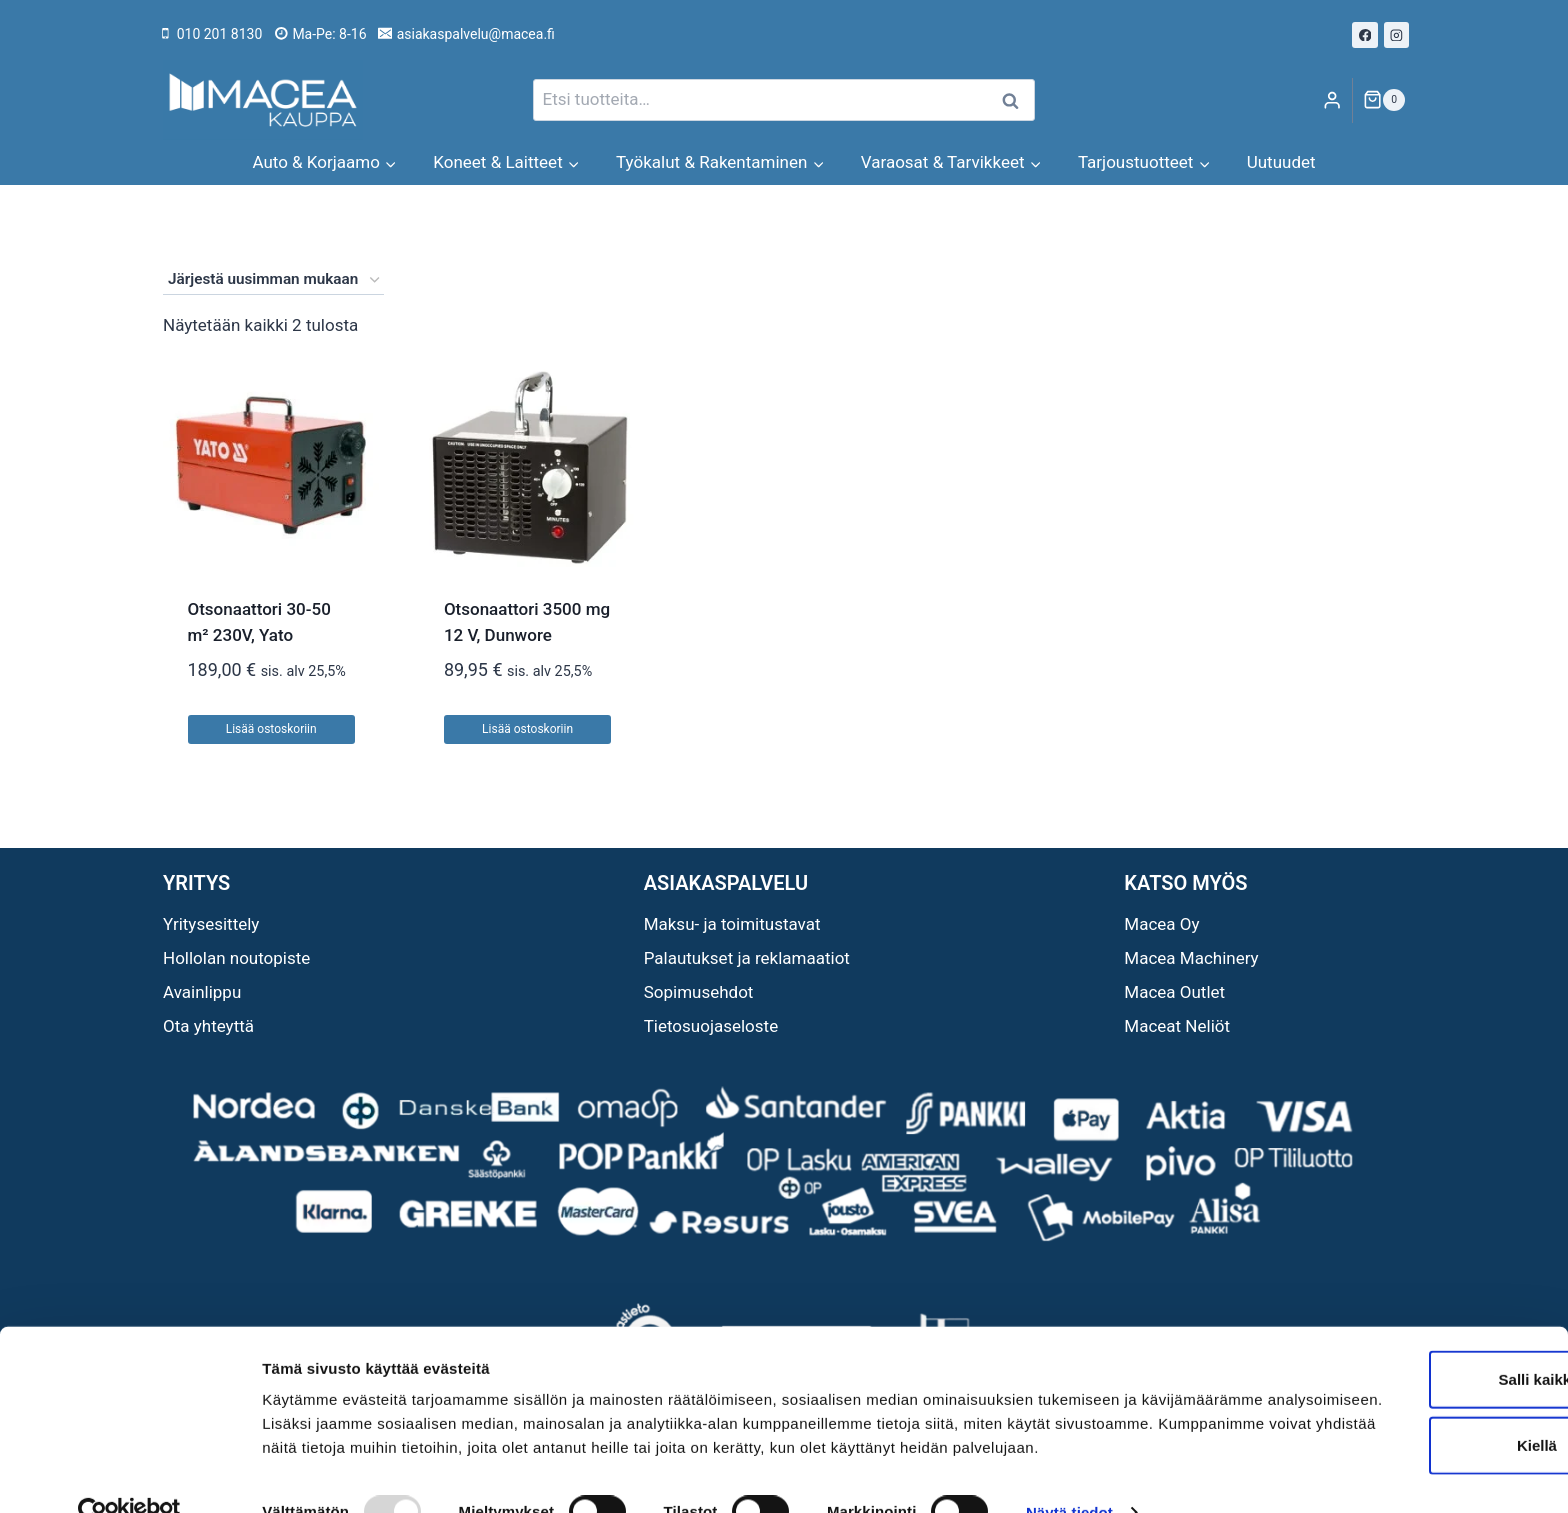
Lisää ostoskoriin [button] (271, 729)
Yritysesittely (211, 924)
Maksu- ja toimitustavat (732, 924)
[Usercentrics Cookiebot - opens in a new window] (129, 1474)
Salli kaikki (1401, 1316)
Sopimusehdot (699, 992)
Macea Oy (1161, 924)
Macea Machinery (1191, 958)
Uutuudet (1281, 162)
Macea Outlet (1174, 992)
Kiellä (1401, 1382)
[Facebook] (1365, 35)
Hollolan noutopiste (236, 958)
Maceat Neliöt (1177, 1026)
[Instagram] (1397, 35)
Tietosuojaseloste (711, 1026)
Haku (1016, 100)
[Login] (1332, 100)
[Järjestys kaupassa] (273, 280)
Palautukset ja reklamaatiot (747, 958)
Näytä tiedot (1069, 1473)
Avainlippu (202, 992)
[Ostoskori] (1384, 100)
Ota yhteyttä (208, 1026)
